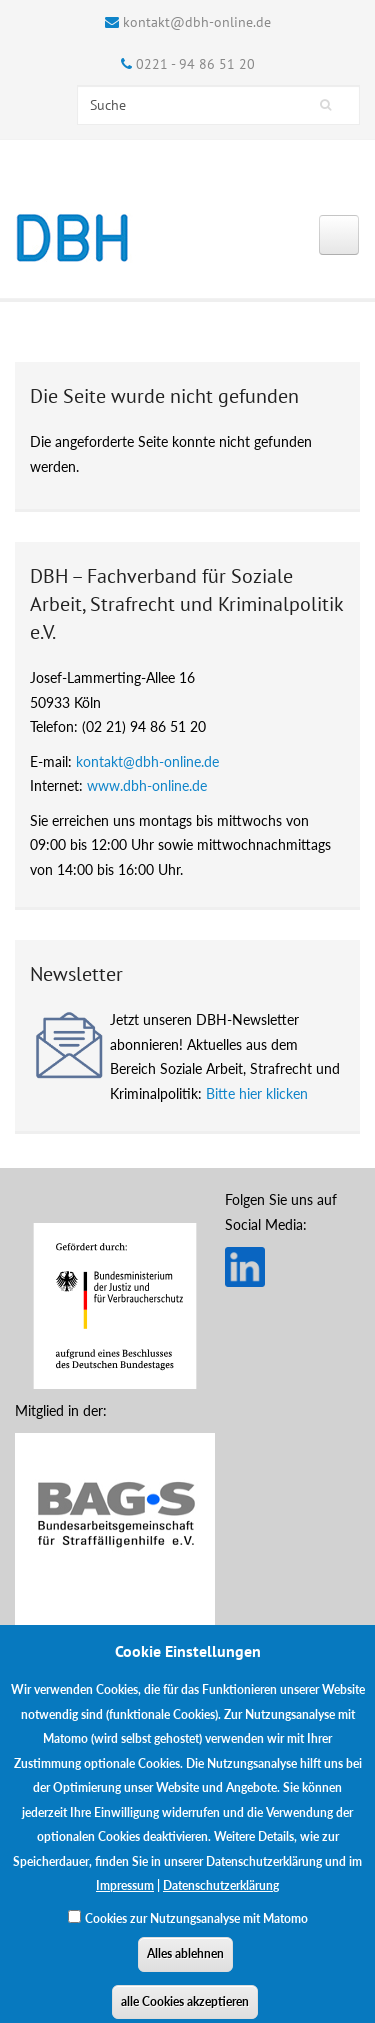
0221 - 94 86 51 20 (195, 64)
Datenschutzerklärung (221, 1896)
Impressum (125, 1896)
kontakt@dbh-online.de (197, 22)
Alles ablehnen (185, 1964)
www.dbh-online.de (147, 785)
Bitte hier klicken (257, 1093)
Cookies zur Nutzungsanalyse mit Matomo (196, 1929)
